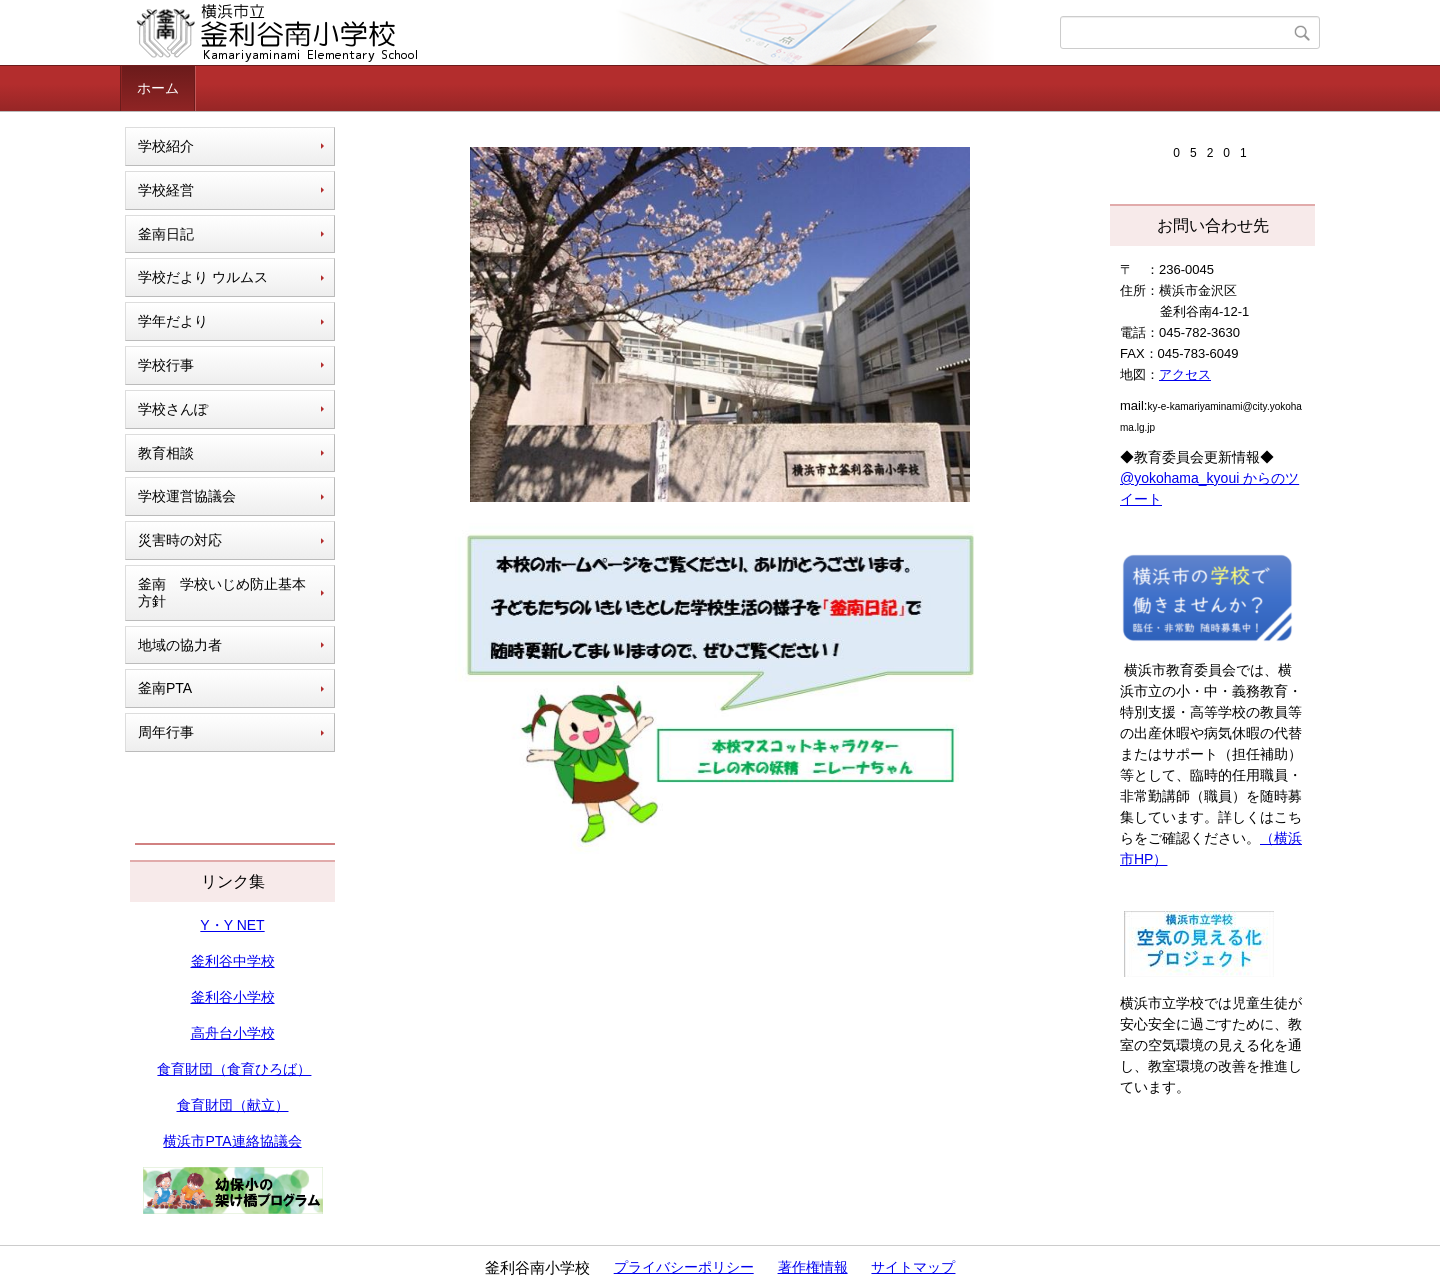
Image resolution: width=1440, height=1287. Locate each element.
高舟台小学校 (233, 1033)
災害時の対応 (180, 540)
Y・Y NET (232, 925)
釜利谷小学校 (233, 997)
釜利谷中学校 (233, 961)
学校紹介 (166, 146)
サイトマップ (913, 1267)
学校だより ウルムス (203, 277)
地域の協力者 (180, 645)
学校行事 (166, 365)
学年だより (173, 321)
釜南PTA (165, 688)
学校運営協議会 (187, 496)
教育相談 (166, 453)
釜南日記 (166, 234)
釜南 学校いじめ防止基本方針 (222, 592)
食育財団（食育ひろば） (234, 1069)
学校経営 (166, 190)
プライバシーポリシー (684, 1267)
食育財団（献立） (233, 1105)
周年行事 (166, 732)
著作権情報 (813, 1267)
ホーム (158, 88)
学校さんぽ (173, 409)
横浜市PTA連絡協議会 (232, 1141)
